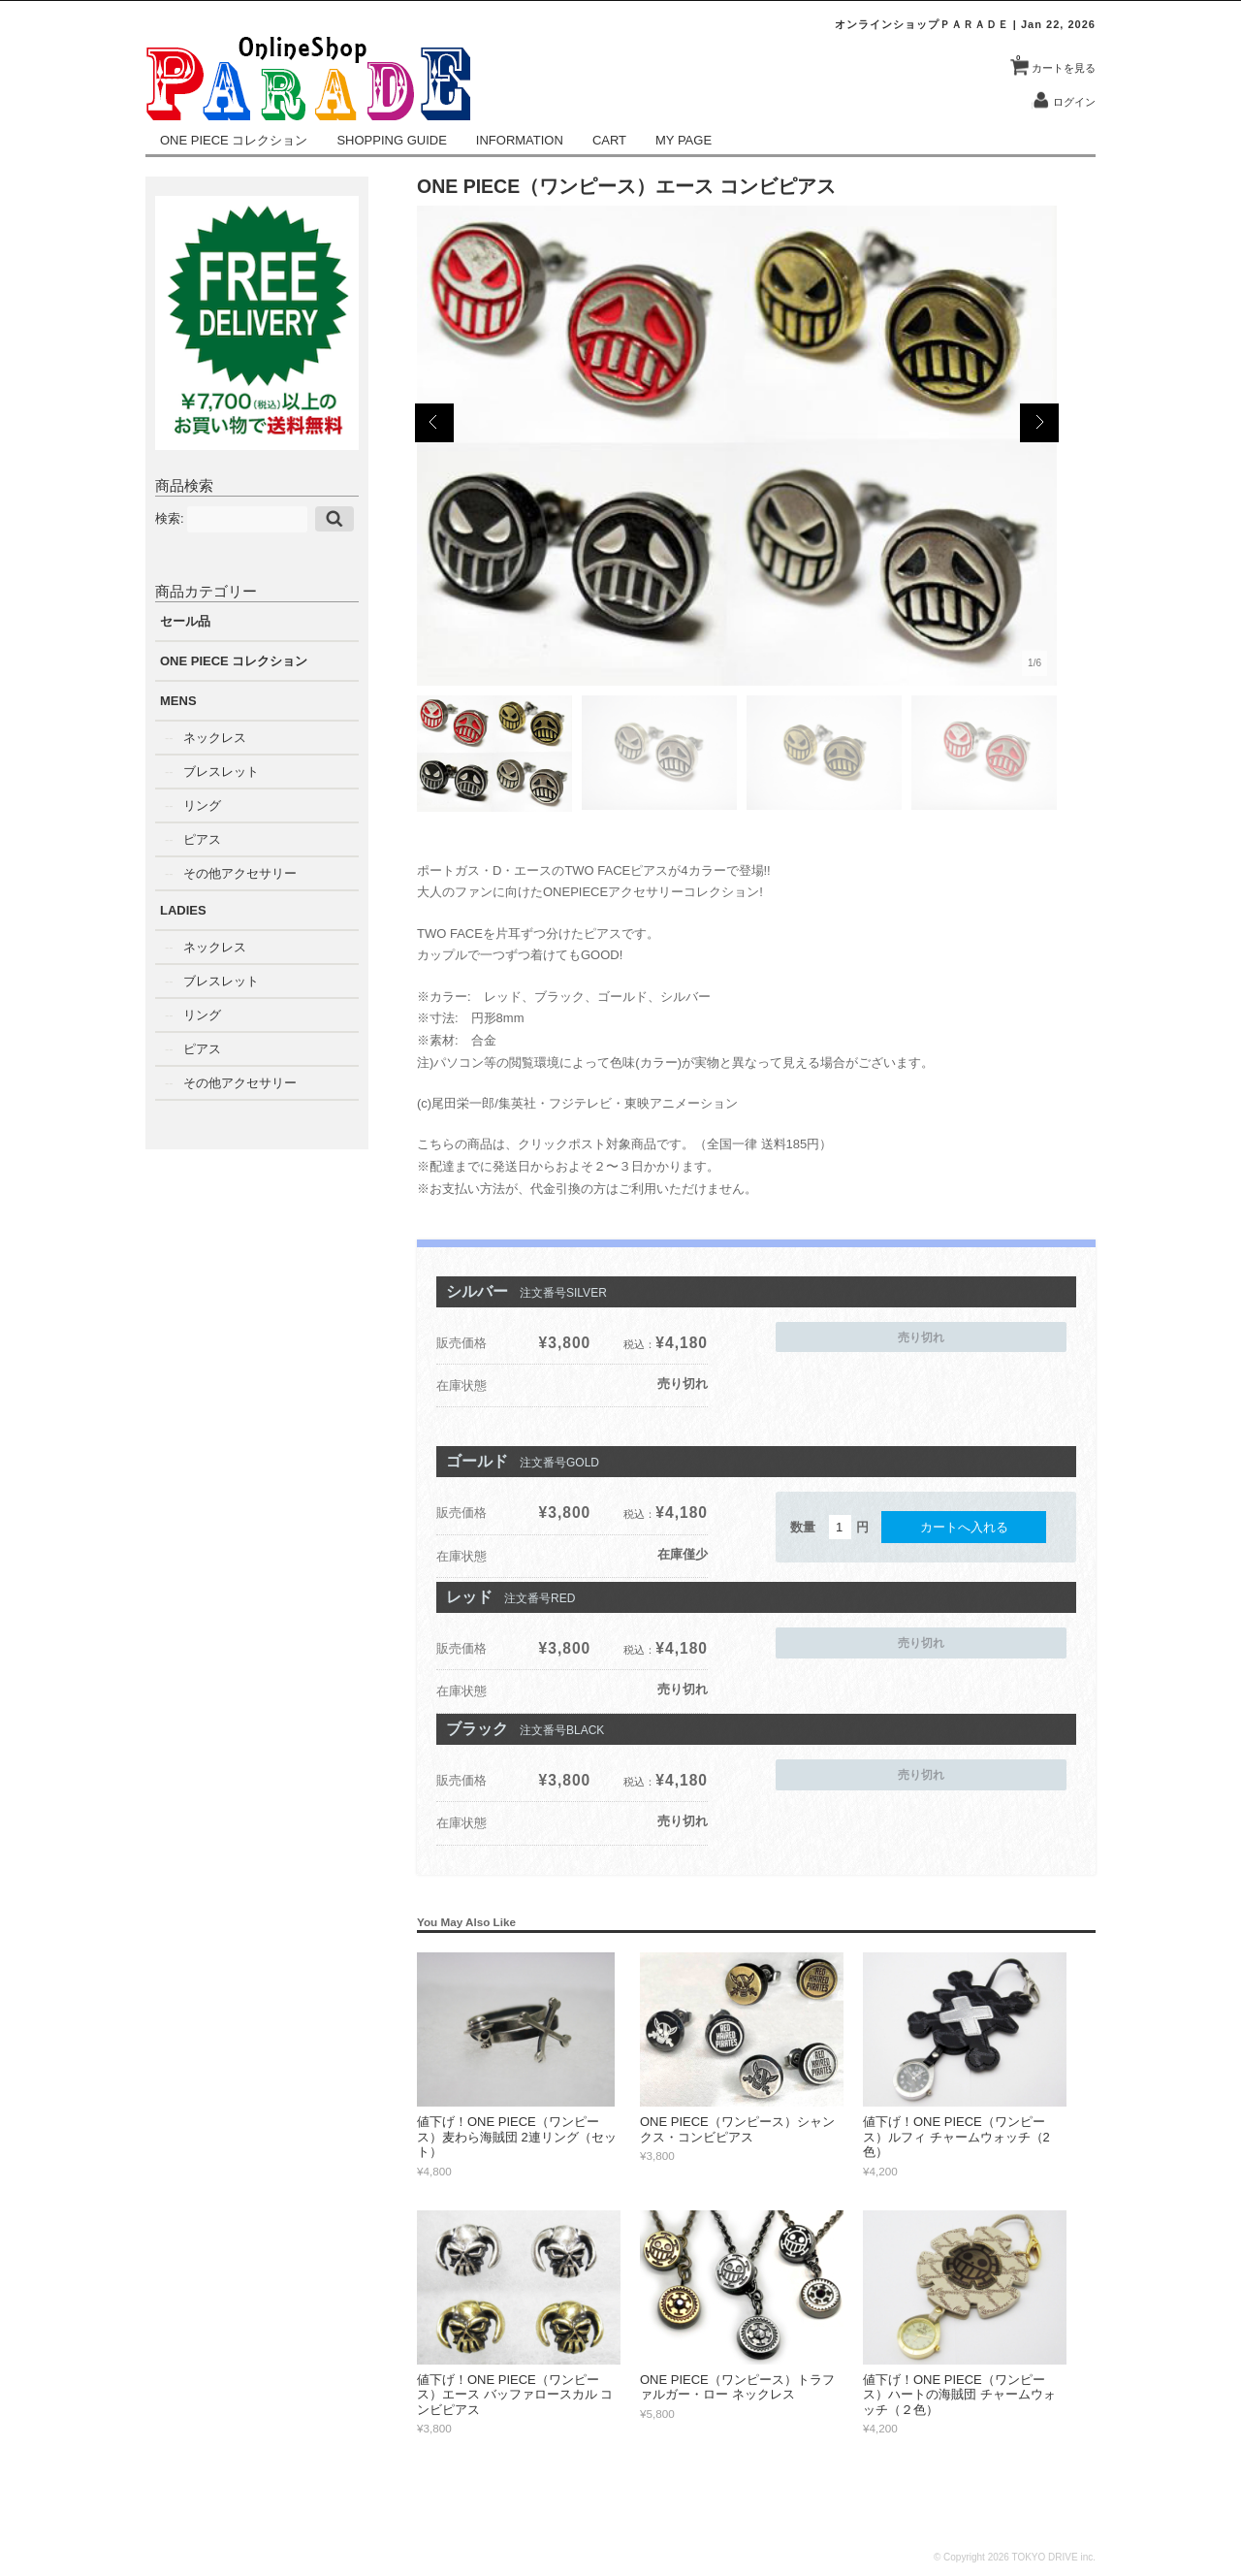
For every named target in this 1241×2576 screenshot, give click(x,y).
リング (202, 805)
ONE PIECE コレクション (233, 140)
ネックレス (214, 737)
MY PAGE (683, 140)
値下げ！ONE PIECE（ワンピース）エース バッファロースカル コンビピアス (515, 2394)
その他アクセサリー (240, 873)
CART (609, 140)
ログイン (1074, 102)
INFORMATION (519, 140)
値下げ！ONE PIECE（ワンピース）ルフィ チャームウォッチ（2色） (956, 2136)
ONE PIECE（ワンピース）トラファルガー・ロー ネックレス (737, 2387)
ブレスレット (221, 771)
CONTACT (1068, 2510)
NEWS (603, 2510)
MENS (178, 700)
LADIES (183, 910)
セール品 (185, 621)
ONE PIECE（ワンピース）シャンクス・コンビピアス (737, 2129)
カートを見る (1056, 61)
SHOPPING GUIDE (391, 140)
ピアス (202, 839)
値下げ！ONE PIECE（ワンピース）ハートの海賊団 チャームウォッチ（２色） (959, 2394)
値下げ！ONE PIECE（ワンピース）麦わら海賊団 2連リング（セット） (517, 2136)
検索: (169, 517)
